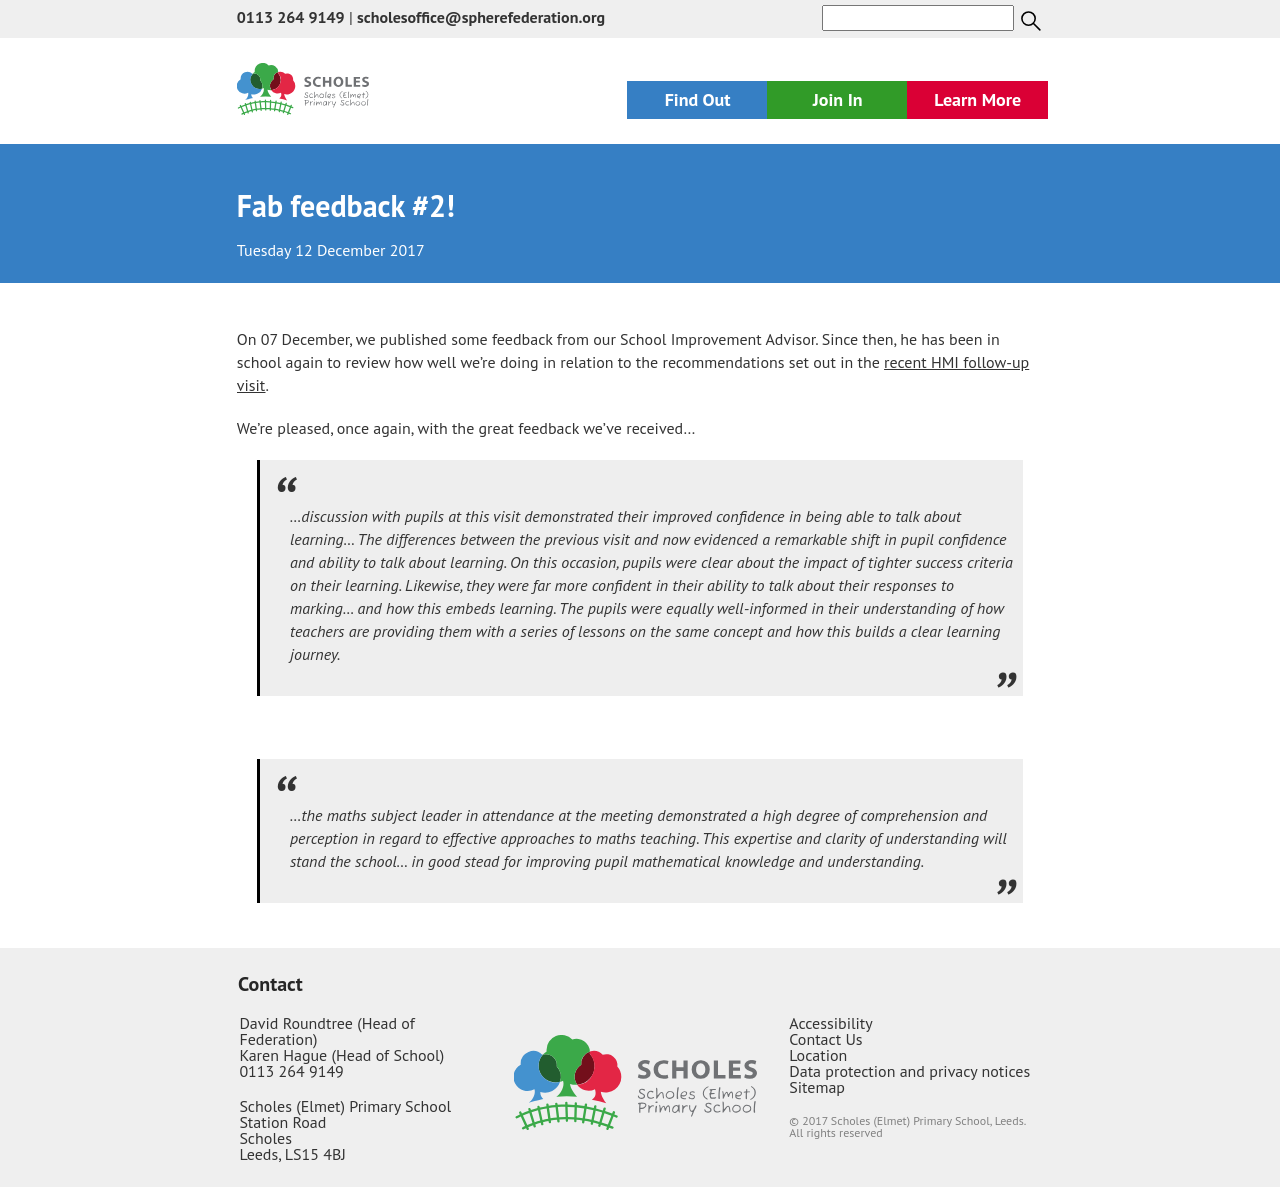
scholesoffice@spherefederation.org (481, 17)
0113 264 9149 (291, 17)
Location (818, 1055)
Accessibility (831, 1023)
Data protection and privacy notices (909, 1071)
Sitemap (817, 1087)
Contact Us (825, 1039)
